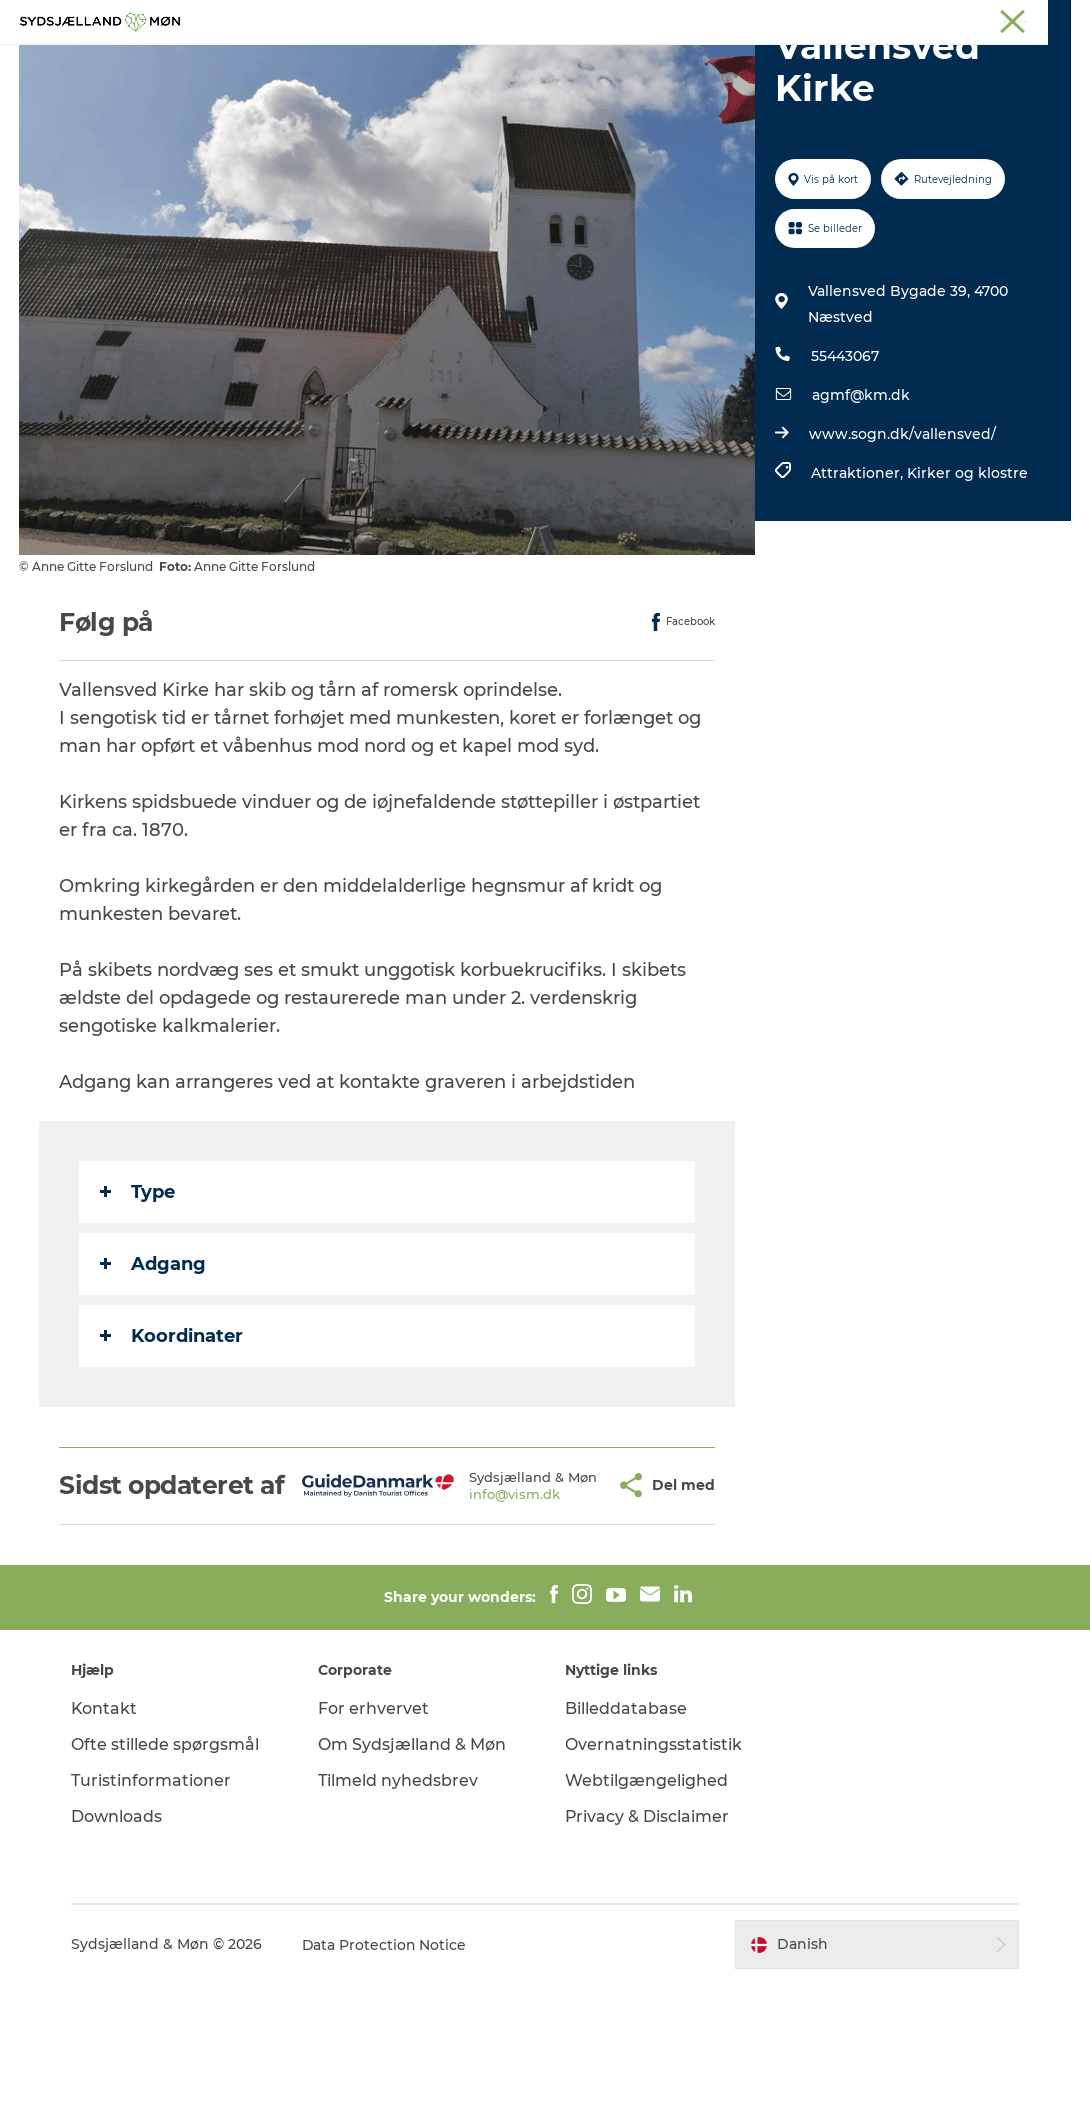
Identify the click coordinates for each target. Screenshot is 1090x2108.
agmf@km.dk (861, 490)
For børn (496, 64)
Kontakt (106, 1832)
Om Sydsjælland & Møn (413, 1868)
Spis (758, 64)
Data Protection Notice (387, 2069)
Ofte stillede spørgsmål (167, 1868)
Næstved (650, 19)
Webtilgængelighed (646, 1904)
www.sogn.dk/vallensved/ (902, 529)
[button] (571, 1595)
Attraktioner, (859, 568)
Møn (591, 19)
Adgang (154, 1359)
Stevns (717, 19)
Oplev (338, 64)
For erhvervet (374, 1832)
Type (138, 1287)
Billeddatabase (626, 1832)
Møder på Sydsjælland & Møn (985, 19)
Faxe (866, 19)
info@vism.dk (480, 1612)
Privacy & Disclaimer (647, 1940)
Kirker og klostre (967, 568)
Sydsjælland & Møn (502, 19)
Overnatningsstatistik (653, 1868)
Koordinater (172, 1431)
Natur (411, 64)
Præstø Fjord (794, 19)
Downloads (118, 1940)
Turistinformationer (153, 1904)
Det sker (590, 64)
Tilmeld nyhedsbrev (399, 1904)
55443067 (845, 451)
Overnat (682, 64)
